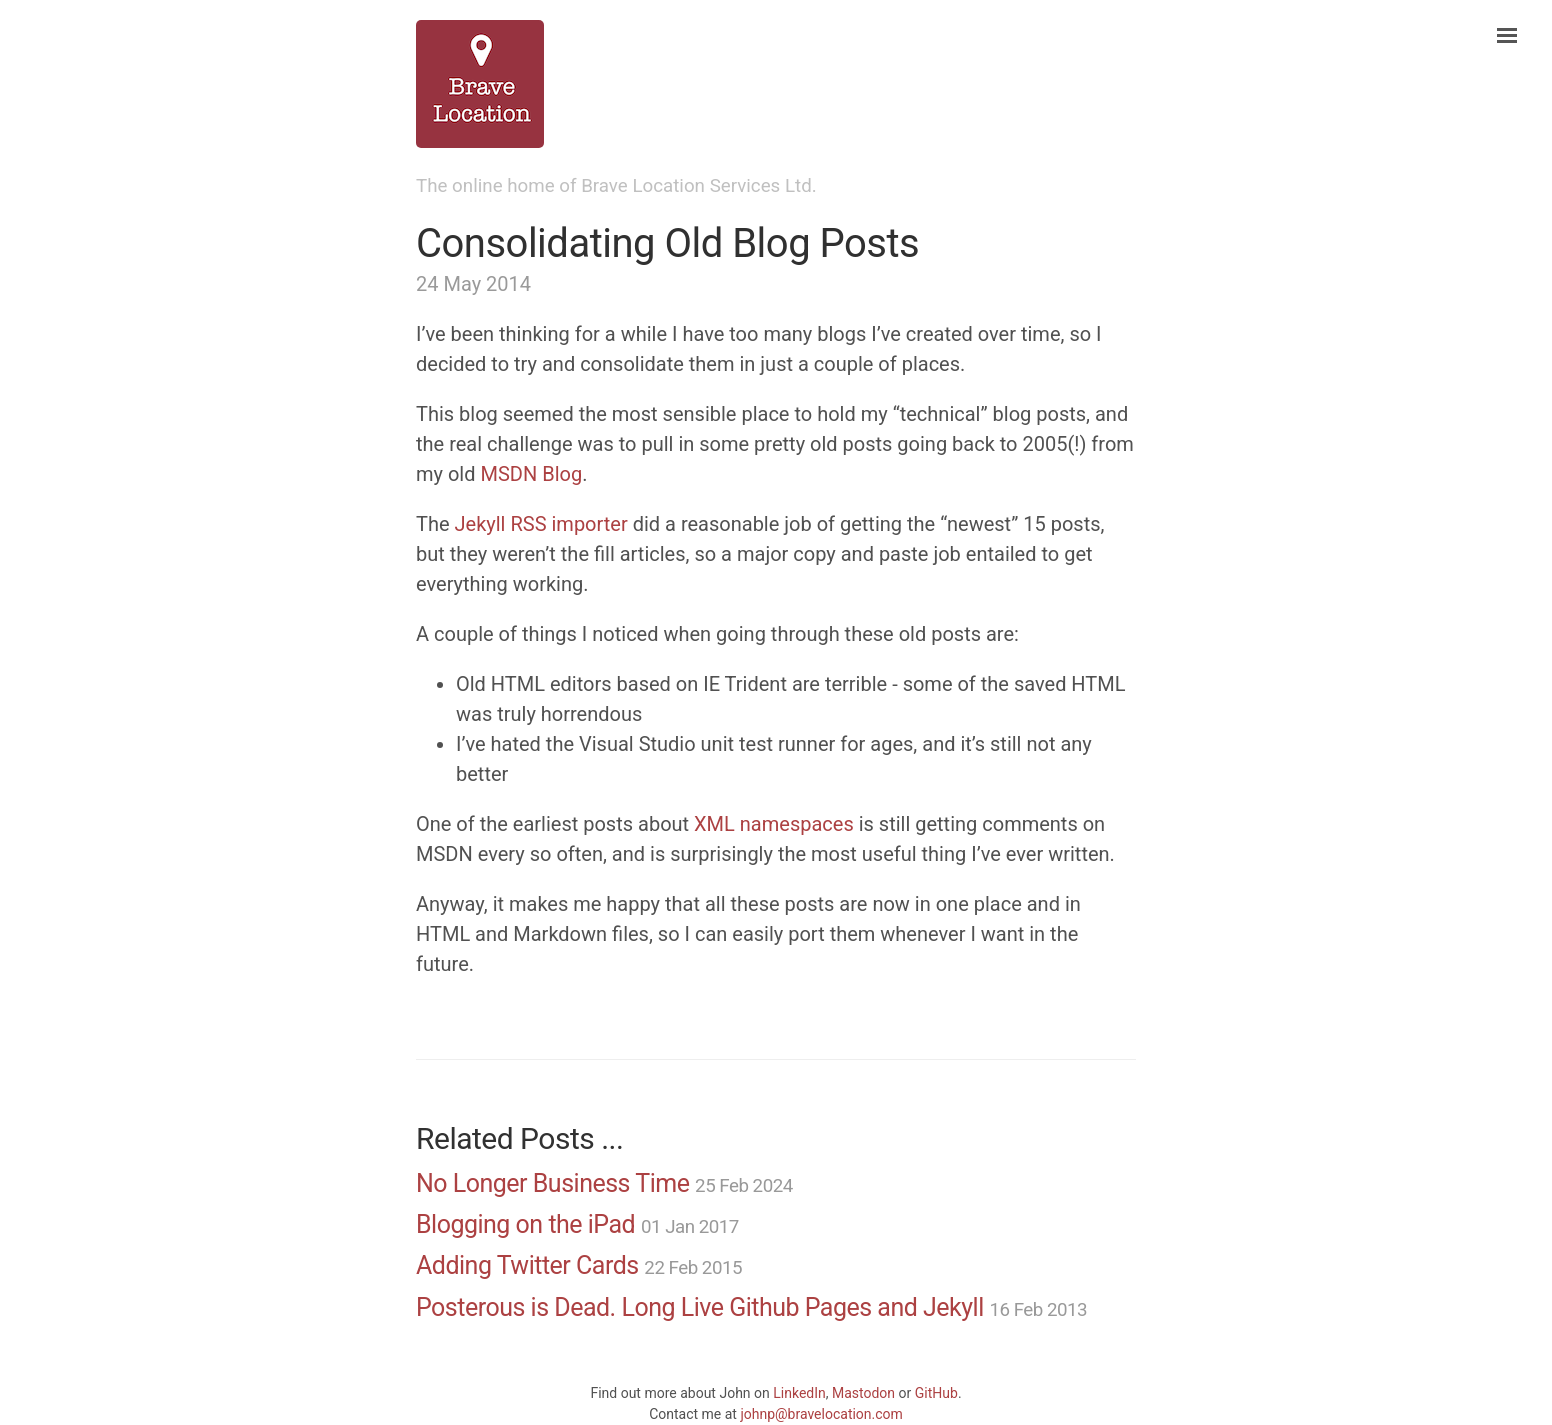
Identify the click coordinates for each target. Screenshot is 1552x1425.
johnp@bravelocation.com (821, 1414)
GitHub (936, 1393)
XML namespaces (774, 824)
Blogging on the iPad (525, 1224)
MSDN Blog (531, 474)
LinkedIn (799, 1393)
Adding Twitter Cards (527, 1265)
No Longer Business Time (552, 1183)
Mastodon (863, 1393)
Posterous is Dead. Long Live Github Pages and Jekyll (700, 1307)
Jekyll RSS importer (541, 524)
